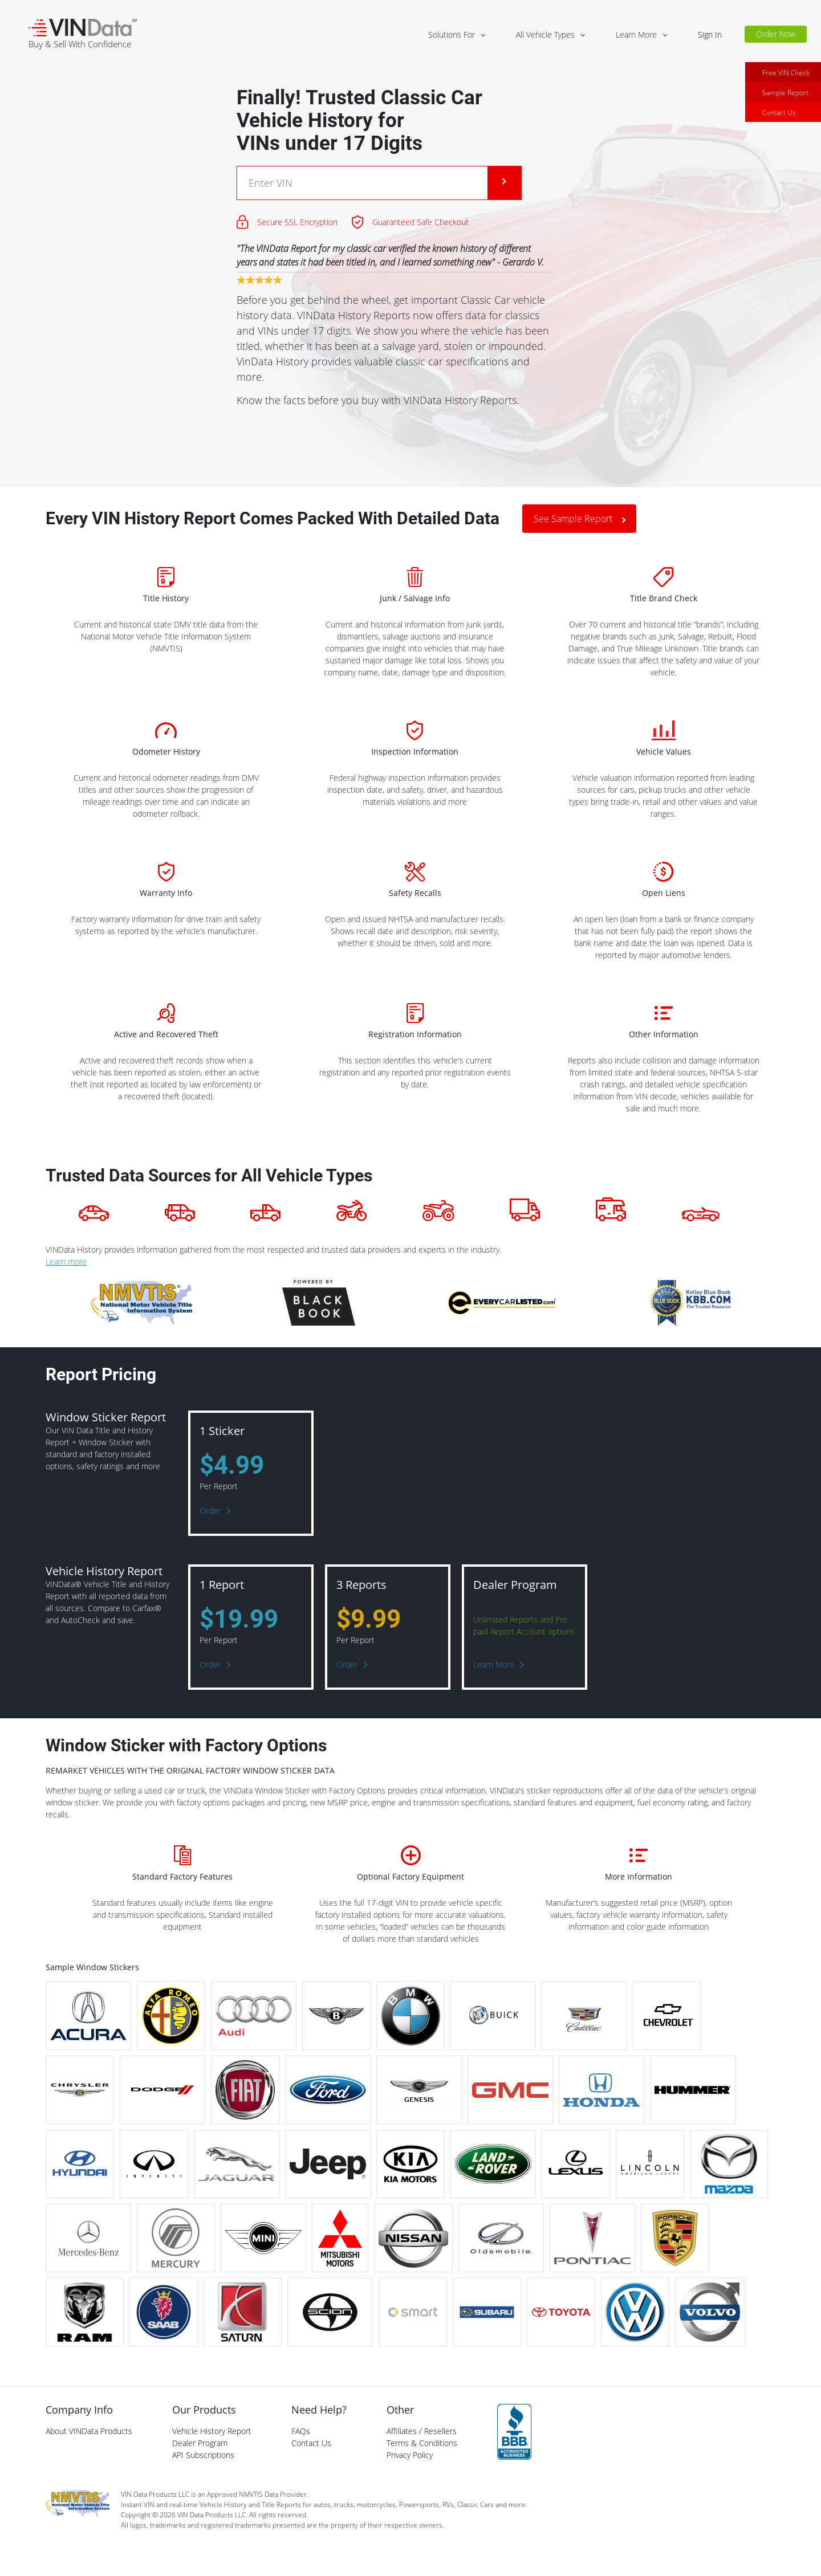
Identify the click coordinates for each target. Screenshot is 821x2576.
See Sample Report (573, 518)
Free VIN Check (786, 82)
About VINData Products (89, 2431)
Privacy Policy (410, 2454)
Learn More (493, 1664)
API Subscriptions (203, 2454)
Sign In (710, 34)
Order (210, 1510)
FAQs (300, 2431)
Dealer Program (199, 2443)
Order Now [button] (775, 33)
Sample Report (785, 102)
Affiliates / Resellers (422, 2431)
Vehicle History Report (211, 2431)
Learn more (66, 1261)
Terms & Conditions (422, 2443)
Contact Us (779, 122)
